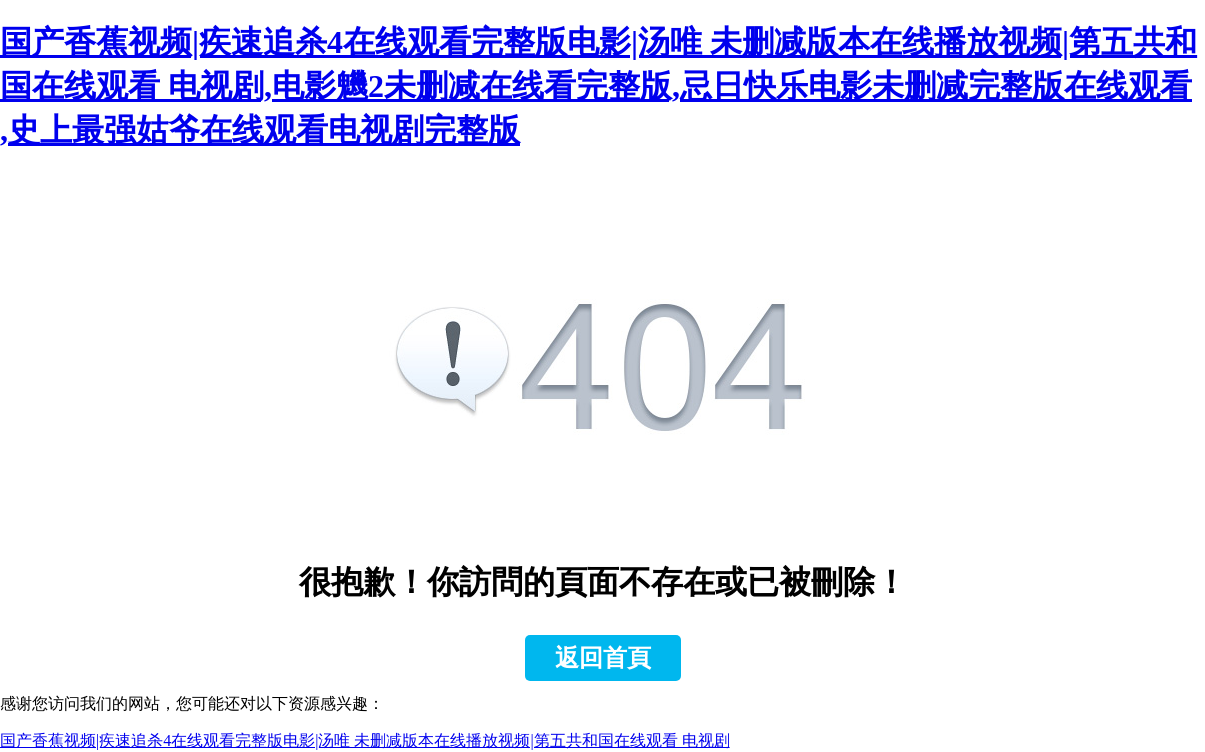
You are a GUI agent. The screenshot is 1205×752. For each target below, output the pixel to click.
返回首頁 (603, 658)
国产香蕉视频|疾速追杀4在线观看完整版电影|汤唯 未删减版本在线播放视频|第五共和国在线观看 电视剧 (365, 740)
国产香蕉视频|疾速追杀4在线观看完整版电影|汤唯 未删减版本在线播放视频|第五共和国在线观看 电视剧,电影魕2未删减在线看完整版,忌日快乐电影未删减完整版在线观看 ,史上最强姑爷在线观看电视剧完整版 (598, 86)
